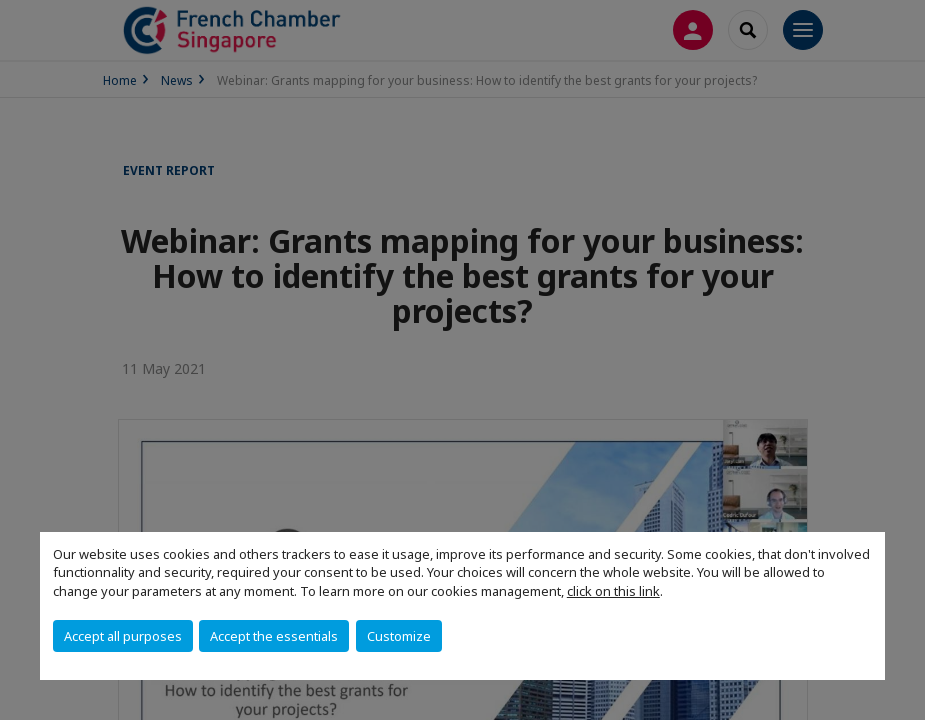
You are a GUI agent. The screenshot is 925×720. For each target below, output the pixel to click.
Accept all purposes (123, 636)
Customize (399, 636)
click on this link (613, 591)
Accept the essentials (274, 636)
